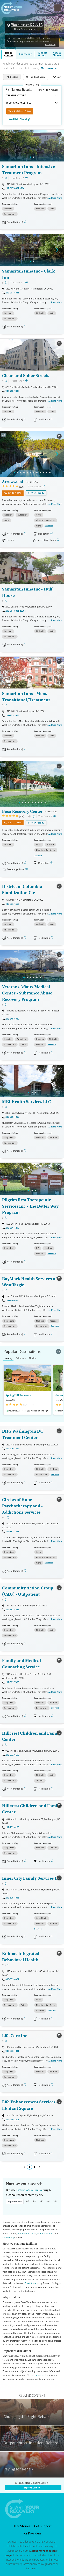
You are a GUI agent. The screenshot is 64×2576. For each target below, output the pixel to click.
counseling (8, 2237)
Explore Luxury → (33, 2487)
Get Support (43, 2526)
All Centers (12, 76)
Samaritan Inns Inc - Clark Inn (28, 274)
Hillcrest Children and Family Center (31, 1736)
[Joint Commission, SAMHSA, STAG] (25, 1482)
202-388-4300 (12, 1116)
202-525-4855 (12, 1897)
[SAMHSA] (25, 1788)
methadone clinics (26, 2233)
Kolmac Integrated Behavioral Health (20, 1956)
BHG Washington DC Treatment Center (22, 1434)
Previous (24, 2167)
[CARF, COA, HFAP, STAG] (25, 1261)
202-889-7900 (12, 1682)
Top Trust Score (37, 76)
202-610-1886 (12, 1448)
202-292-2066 (12, 715)
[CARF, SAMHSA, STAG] (25, 1334)
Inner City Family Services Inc (31, 1878)
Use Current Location (26, 29)
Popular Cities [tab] (15, 2201)
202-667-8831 (12, 292)
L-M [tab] (47, 2201)
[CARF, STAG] (25, 222)
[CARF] (25, 937)
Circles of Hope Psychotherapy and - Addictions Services (22, 1506)
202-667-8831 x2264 (15, 610)
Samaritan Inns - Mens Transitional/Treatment (26, 696)
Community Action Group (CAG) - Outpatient (27, 1591)
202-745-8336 (12, 1018)
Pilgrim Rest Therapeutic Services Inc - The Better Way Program (30, 1206)
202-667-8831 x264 (14, 188)
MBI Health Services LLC (26, 1101)
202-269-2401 (12, 2119)
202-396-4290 (12, 1227)
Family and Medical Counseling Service (21, 1663)
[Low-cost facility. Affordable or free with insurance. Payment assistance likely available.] (6, 178)
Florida (32, 1358)
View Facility (37, 493)
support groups (45, 2233)
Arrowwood (12, 481)
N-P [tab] (55, 2201)
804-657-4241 (14, 492)
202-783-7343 (12, 390)
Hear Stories (21, 2526)
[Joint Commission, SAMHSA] (25, 862)
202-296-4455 (12, 1300)
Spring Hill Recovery (18, 1395)
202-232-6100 (12, 1754)
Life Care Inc (14, 2035)
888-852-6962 (12, 1979)
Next (39, 2167)
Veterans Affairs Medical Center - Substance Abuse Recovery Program (27, 993)
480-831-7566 (12, 903)
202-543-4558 (12, 1609)
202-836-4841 (12, 2050)
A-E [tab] (27, 2201)
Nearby (8, 1358)
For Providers (32, 2533)
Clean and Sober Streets (25, 375)
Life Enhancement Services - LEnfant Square (30, 2105)
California (21, 1358)
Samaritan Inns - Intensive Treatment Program (28, 169)
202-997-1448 (12, 1531)
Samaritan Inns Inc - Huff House (27, 592)
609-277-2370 (14, 822)
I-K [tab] (41, 2201)
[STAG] (25, 644)
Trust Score (30, 2283)
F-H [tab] (34, 2201)
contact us (39, 2375)
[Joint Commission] (25, 533)
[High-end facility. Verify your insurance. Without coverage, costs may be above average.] (34, 816)
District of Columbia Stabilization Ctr (22, 889)
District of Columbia (29, 2190)
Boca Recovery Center (22, 811)
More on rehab (49, 68)
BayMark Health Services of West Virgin (29, 1282)
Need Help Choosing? (19, 119)
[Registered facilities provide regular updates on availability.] (58, 540)
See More (49, 525)
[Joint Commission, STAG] (25, 2084)
